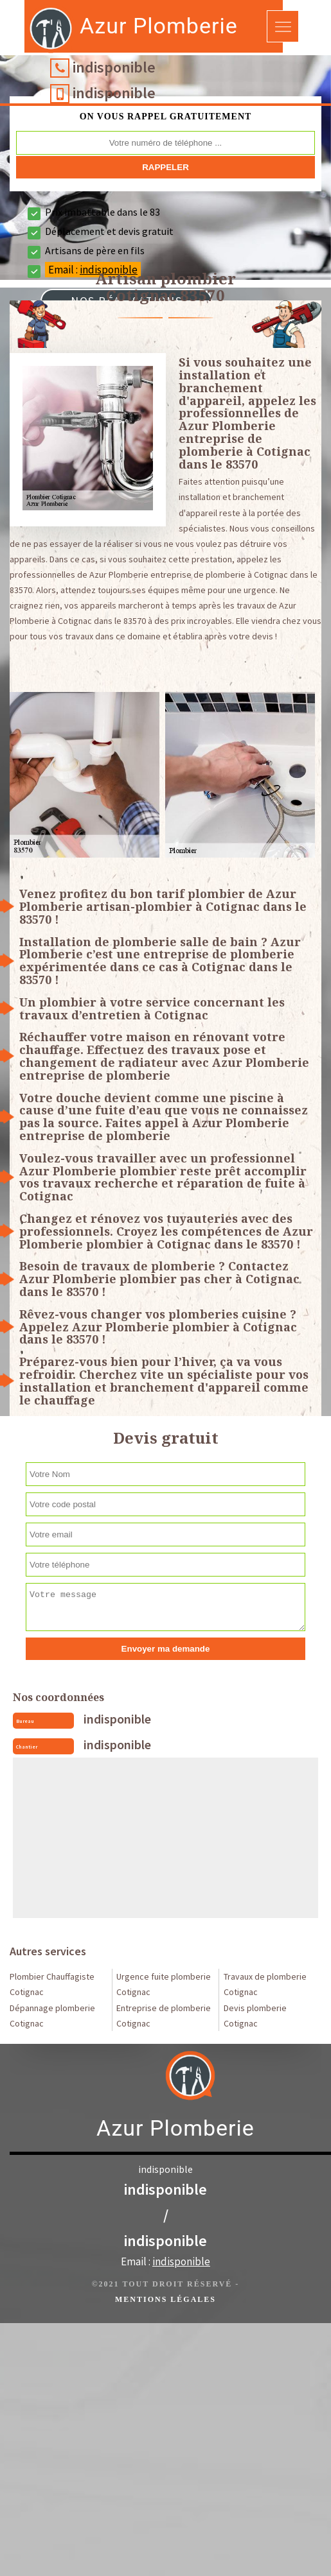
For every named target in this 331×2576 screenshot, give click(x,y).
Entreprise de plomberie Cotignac (163, 2015)
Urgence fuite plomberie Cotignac (163, 1984)
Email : (165, 2261)
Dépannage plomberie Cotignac (52, 2015)
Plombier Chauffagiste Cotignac (52, 1984)
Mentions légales (165, 2299)
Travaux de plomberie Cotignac (265, 1984)
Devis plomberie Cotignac (255, 2015)
